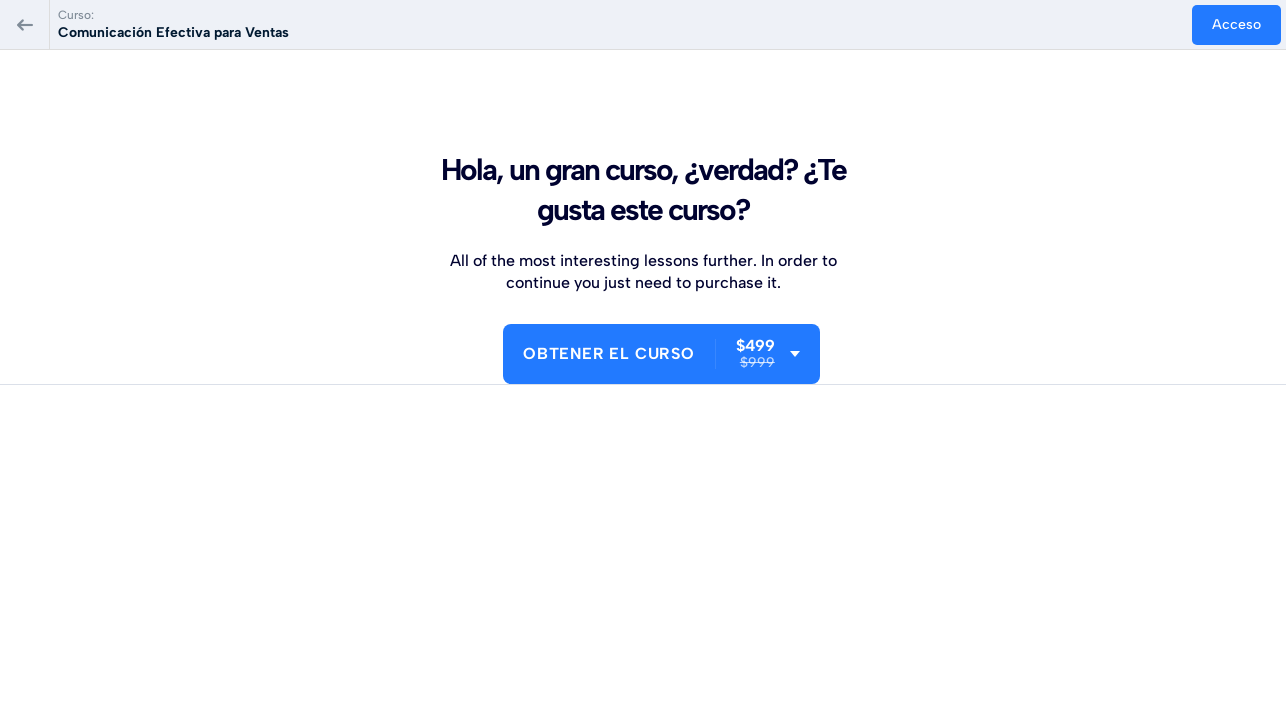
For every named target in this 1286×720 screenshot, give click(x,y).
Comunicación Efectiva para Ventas (173, 32)
